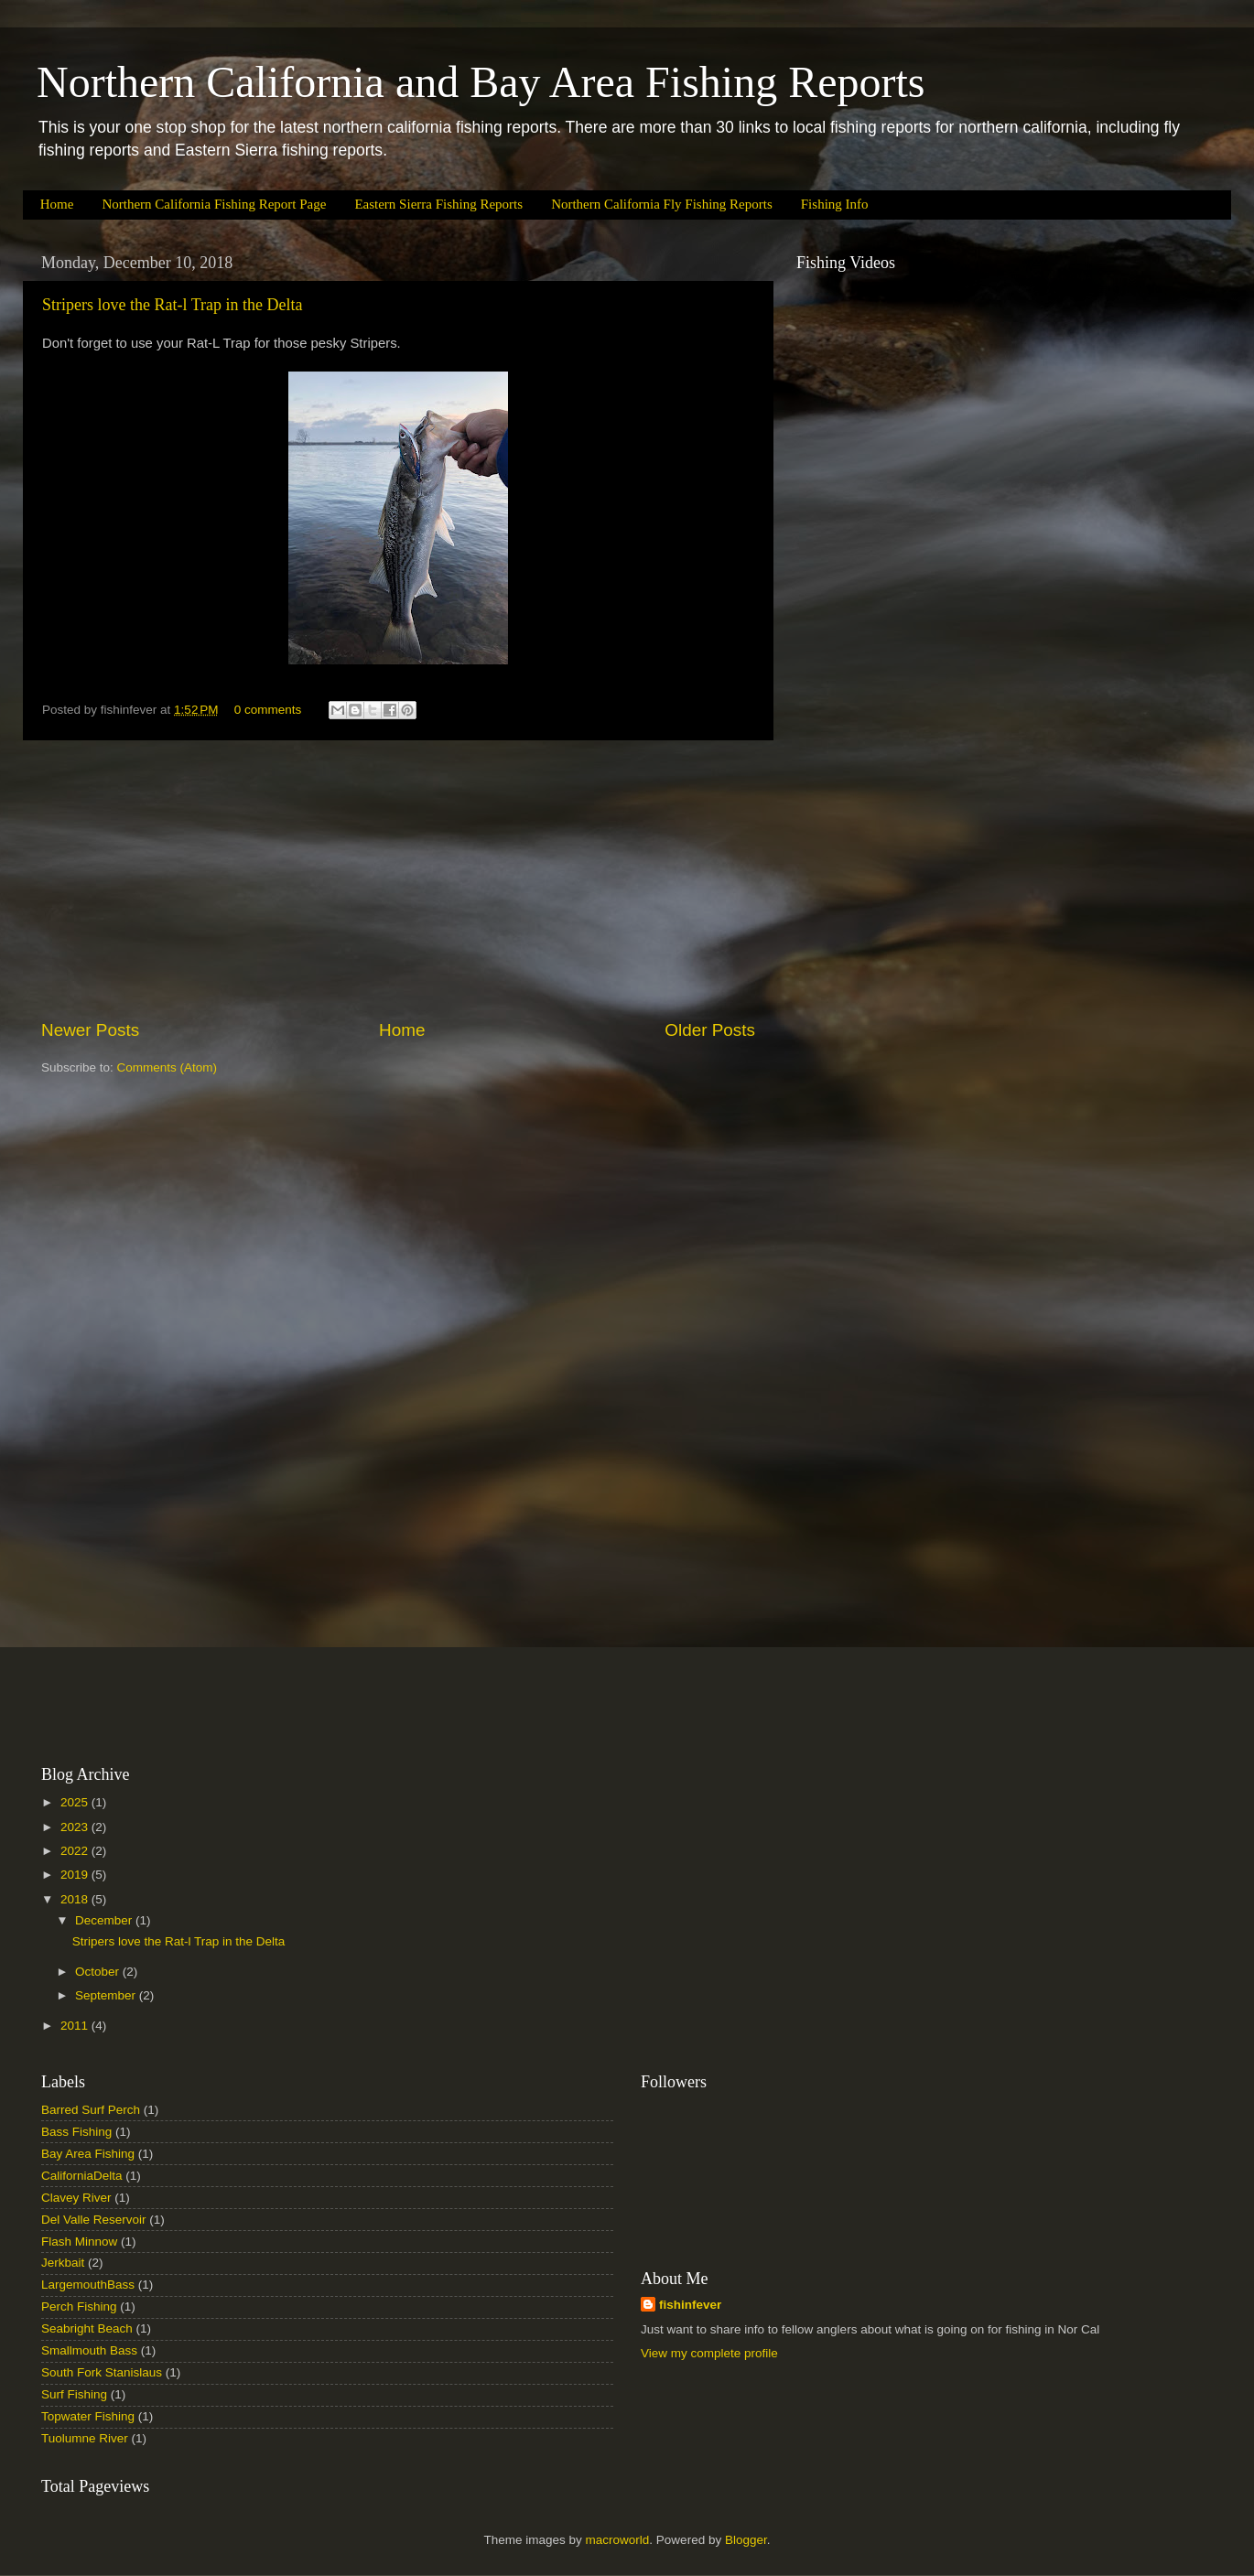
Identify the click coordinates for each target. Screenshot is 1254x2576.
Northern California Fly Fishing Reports (662, 204)
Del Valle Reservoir (93, 2219)
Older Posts (710, 1030)
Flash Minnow (79, 2241)
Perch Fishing (79, 2306)
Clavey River (76, 2197)
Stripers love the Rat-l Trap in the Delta (172, 305)
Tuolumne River (84, 2438)
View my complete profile (709, 2353)
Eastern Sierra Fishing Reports (438, 204)
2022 (76, 1851)
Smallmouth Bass (89, 2350)
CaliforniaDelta (82, 2176)
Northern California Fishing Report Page (214, 204)
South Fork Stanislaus (101, 2372)
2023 (76, 1827)
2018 (76, 1899)
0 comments (268, 710)
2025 (76, 1802)
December (105, 1920)
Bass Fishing (76, 2132)
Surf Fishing (74, 2394)
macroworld (618, 2540)
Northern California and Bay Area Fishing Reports (480, 82)
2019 (76, 1874)
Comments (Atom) (167, 1067)
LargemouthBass (88, 2284)
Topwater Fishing (88, 2416)
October (99, 1971)
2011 (76, 2025)
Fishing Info (835, 204)
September (107, 1995)
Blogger (746, 2540)
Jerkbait (62, 2262)
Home (57, 204)
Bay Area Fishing (88, 2154)
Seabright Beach (87, 2328)
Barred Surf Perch (90, 2110)
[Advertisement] (398, 879)
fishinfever (690, 2305)
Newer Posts (90, 1030)
